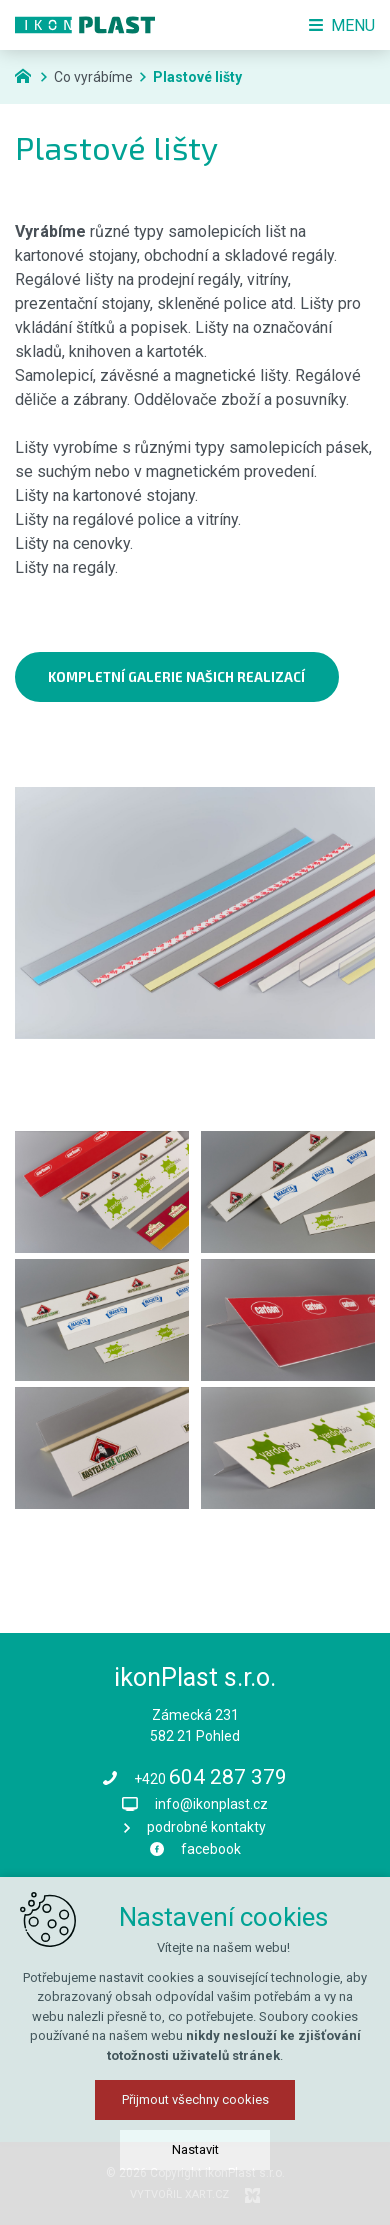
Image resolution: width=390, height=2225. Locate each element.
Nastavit (195, 2149)
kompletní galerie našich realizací (176, 677)
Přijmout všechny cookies (195, 2099)
